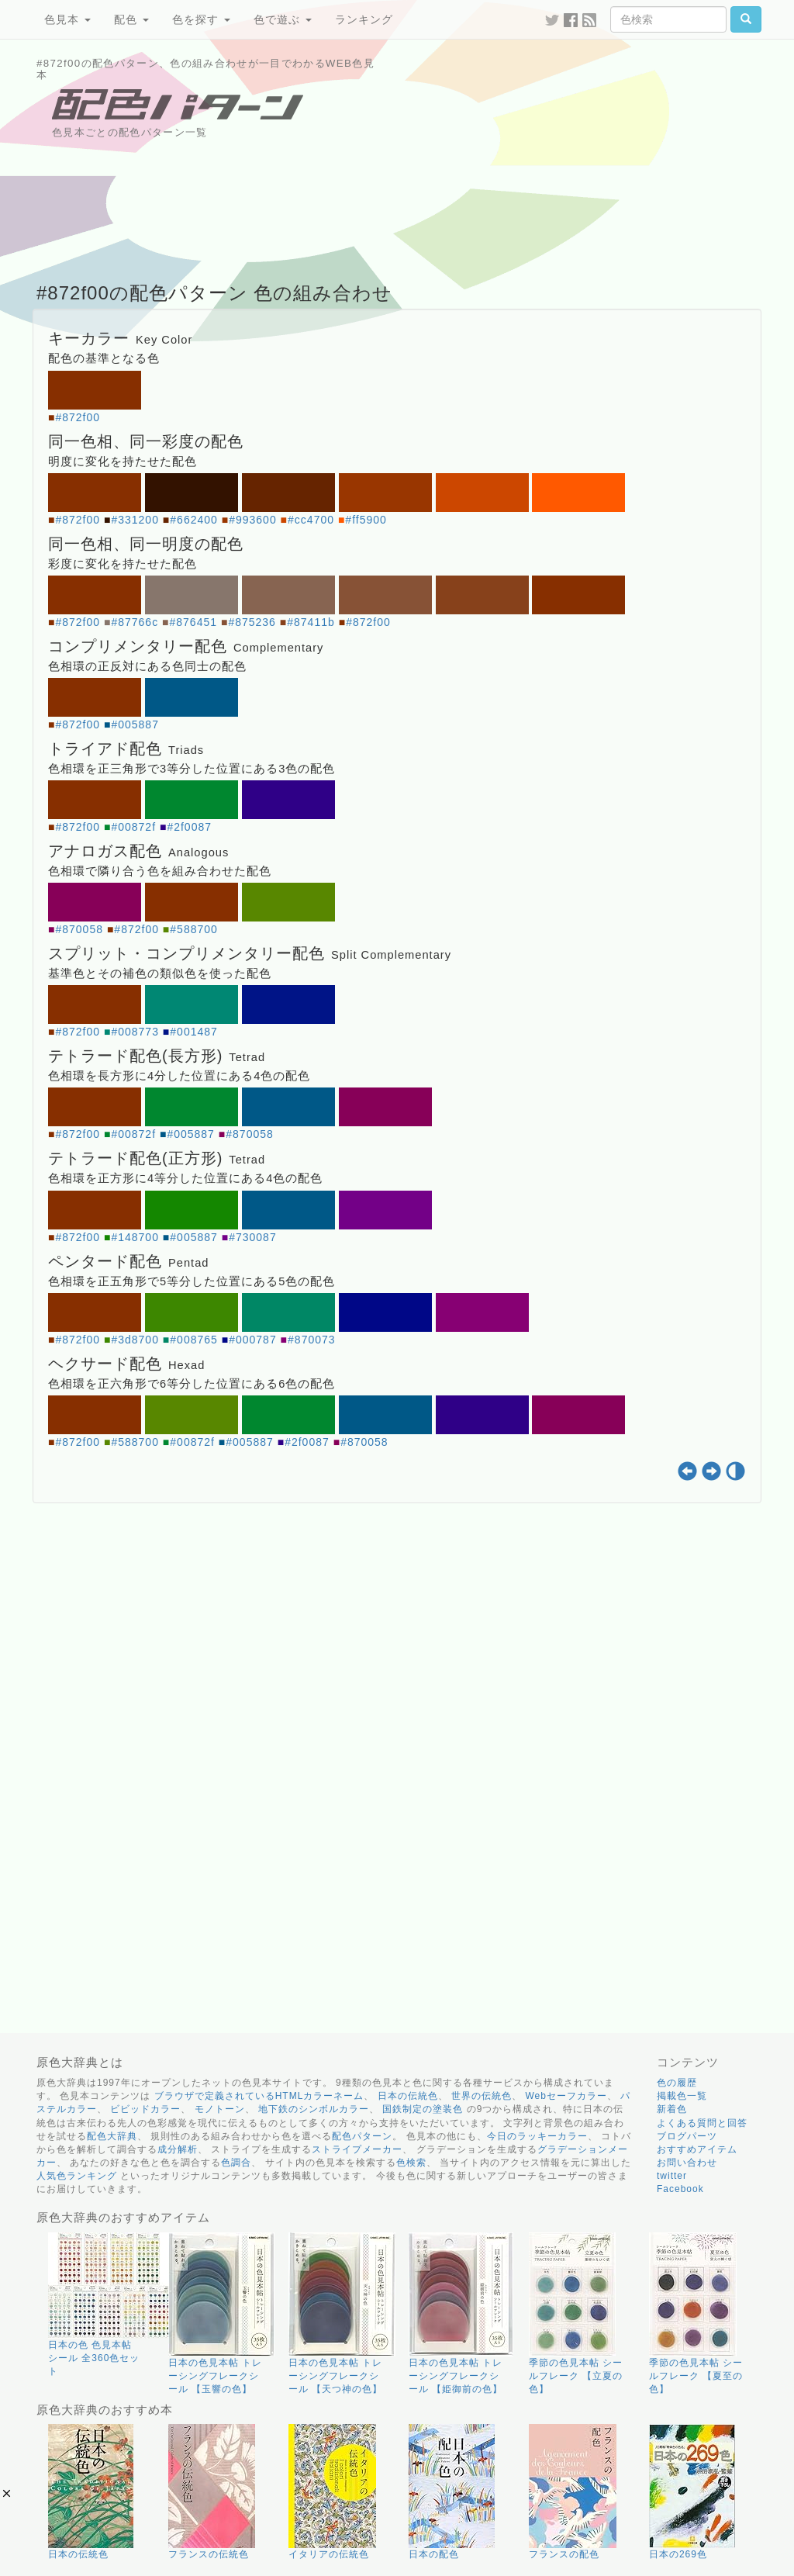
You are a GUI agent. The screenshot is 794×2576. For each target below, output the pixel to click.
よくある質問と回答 (702, 2123)
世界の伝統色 (481, 2095)
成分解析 (177, 2149)
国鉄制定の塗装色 (422, 2109)
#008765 (194, 1339)
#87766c (134, 622)
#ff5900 (365, 519)
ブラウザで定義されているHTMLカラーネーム (259, 2095)
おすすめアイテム (697, 2149)
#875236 (252, 622)
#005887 (135, 724)
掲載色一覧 (682, 2095)
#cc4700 (311, 519)
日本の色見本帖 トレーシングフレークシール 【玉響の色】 (215, 2375)
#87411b (311, 622)
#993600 (253, 519)
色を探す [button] (201, 19)
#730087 (253, 1237)
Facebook (680, 2189)
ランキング (364, 19)
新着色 (672, 2109)
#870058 (79, 929)
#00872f (133, 827)
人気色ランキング (76, 2175)
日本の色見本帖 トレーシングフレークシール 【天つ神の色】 (335, 2375)
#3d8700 (135, 1339)
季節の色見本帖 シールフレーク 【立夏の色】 (576, 2375)
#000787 (253, 1339)
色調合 (236, 2162)
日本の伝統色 (408, 2095)
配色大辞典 (112, 2136)
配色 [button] (131, 19)
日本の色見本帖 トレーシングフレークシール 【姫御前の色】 (455, 2375)
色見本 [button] (67, 19)
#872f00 (77, 417)
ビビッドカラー (145, 2109)
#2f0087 (189, 827)
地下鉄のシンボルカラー (313, 2109)
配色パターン (362, 2136)
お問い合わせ (687, 2162)
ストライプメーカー (357, 2149)
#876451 (194, 622)
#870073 (312, 1339)
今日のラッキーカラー (537, 2136)
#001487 (194, 1031)
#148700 (135, 1237)
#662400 (194, 519)
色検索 (411, 2162)
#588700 (194, 929)
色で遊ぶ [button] (283, 19)
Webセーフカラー (565, 2095)
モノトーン (220, 2109)
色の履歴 (677, 2082)
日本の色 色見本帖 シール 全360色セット (94, 2358)
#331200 (135, 519)
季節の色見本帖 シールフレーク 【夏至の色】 (696, 2375)
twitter (672, 2175)
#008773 (135, 1031)
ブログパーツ (687, 2136)
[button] (6, 2493)
